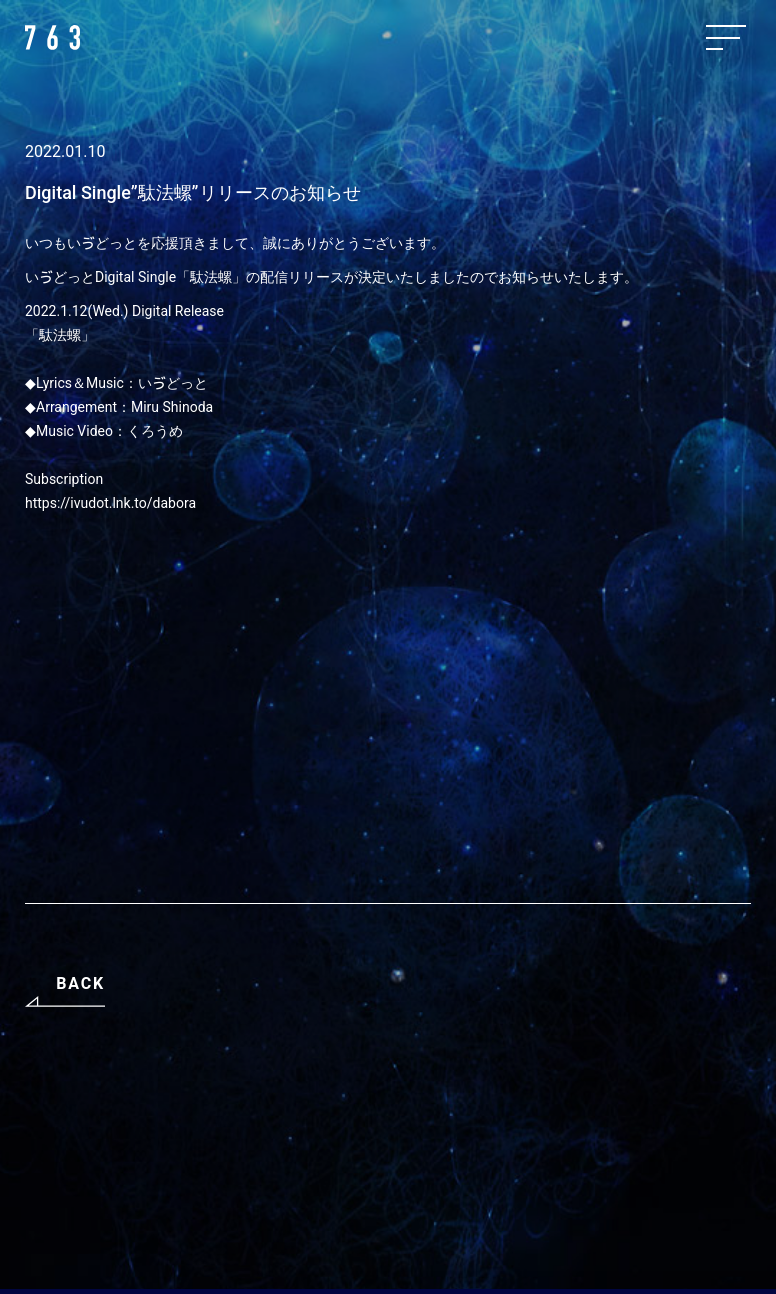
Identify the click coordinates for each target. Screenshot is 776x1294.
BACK (80, 983)
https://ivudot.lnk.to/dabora (110, 503)
